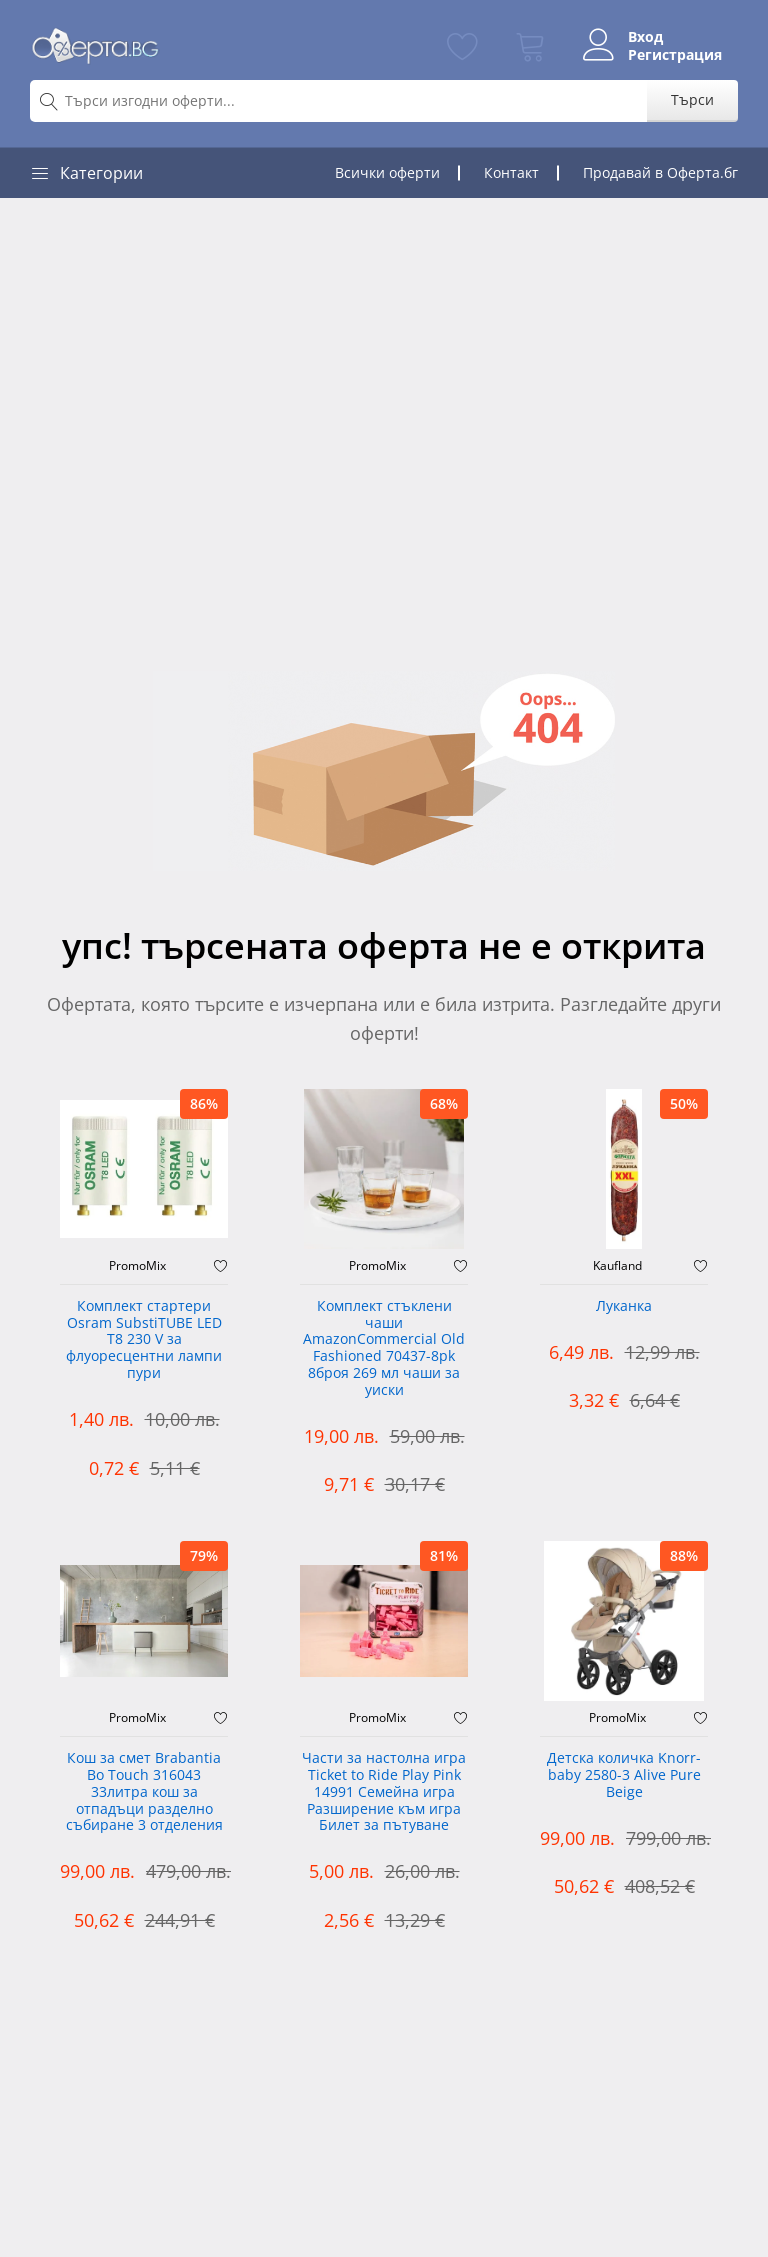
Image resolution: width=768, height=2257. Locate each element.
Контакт (511, 172)
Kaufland (617, 1266)
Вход (645, 37)
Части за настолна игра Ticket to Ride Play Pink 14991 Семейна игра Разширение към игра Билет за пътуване (384, 1792)
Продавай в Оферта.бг (660, 172)
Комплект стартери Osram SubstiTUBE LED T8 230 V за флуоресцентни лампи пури (144, 1340)
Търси (692, 99)
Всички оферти (387, 172)
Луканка (624, 1306)
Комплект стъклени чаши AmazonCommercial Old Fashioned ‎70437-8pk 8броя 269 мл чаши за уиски (384, 1348)
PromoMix (137, 1266)
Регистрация (675, 55)
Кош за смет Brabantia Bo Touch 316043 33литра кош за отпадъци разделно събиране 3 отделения (144, 1792)
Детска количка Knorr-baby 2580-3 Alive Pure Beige (624, 1775)
